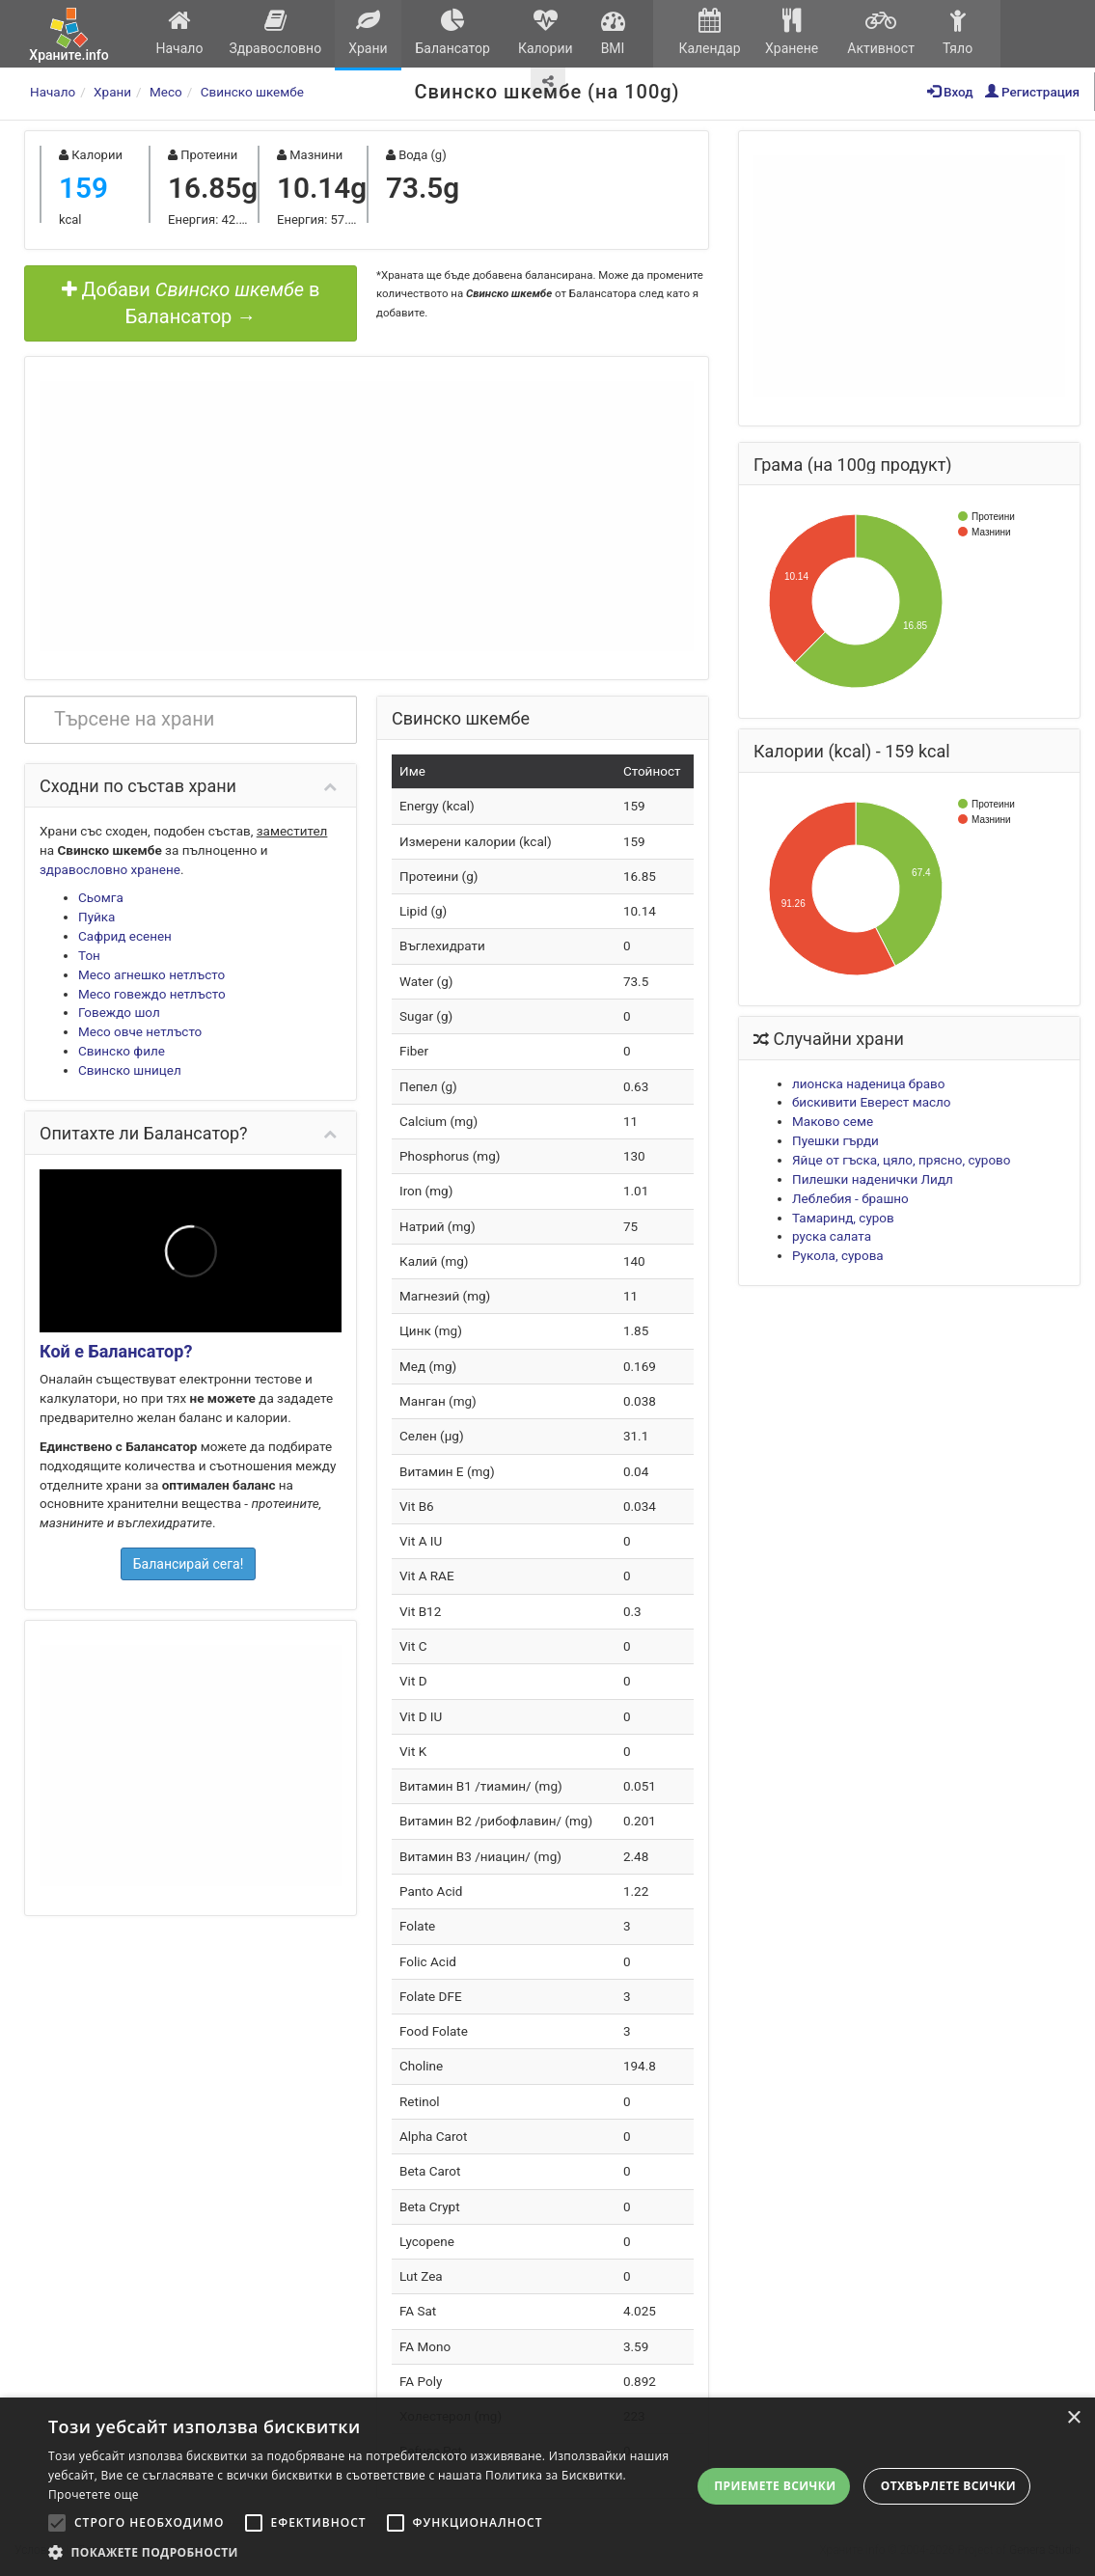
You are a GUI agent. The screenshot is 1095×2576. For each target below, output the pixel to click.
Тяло (957, 32)
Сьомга (100, 897)
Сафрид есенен (125, 936)
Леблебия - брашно (850, 1198)
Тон (89, 955)
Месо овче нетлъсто (140, 1031)
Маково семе (832, 1121)
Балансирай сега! (188, 1564)
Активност (881, 32)
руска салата (831, 1236)
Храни (368, 32)
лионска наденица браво (868, 1083)
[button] (369, 2552)
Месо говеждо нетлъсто (152, 993)
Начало (179, 32)
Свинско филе (121, 1050)
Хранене (791, 32)
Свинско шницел (129, 1070)
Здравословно (275, 32)
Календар (710, 32)
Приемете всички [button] (774, 2486)
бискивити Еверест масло (871, 1102)
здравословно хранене (110, 869)
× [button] (1073, 2418)
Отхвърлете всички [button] (948, 2486)
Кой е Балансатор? (116, 1351)
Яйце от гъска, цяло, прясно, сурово (901, 1159)
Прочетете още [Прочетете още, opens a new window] (93, 2494)
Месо (166, 91)
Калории (545, 32)
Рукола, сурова (838, 1255)
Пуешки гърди (835, 1140)
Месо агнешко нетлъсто (151, 974)
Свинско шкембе (252, 91)
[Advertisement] (367, 516)
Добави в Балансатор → (191, 303)
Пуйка (96, 916)
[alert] (547, 2487)
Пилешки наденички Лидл (872, 1179)
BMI (613, 32)
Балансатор (452, 32)
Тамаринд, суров (843, 1217)
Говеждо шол (119, 1012)
